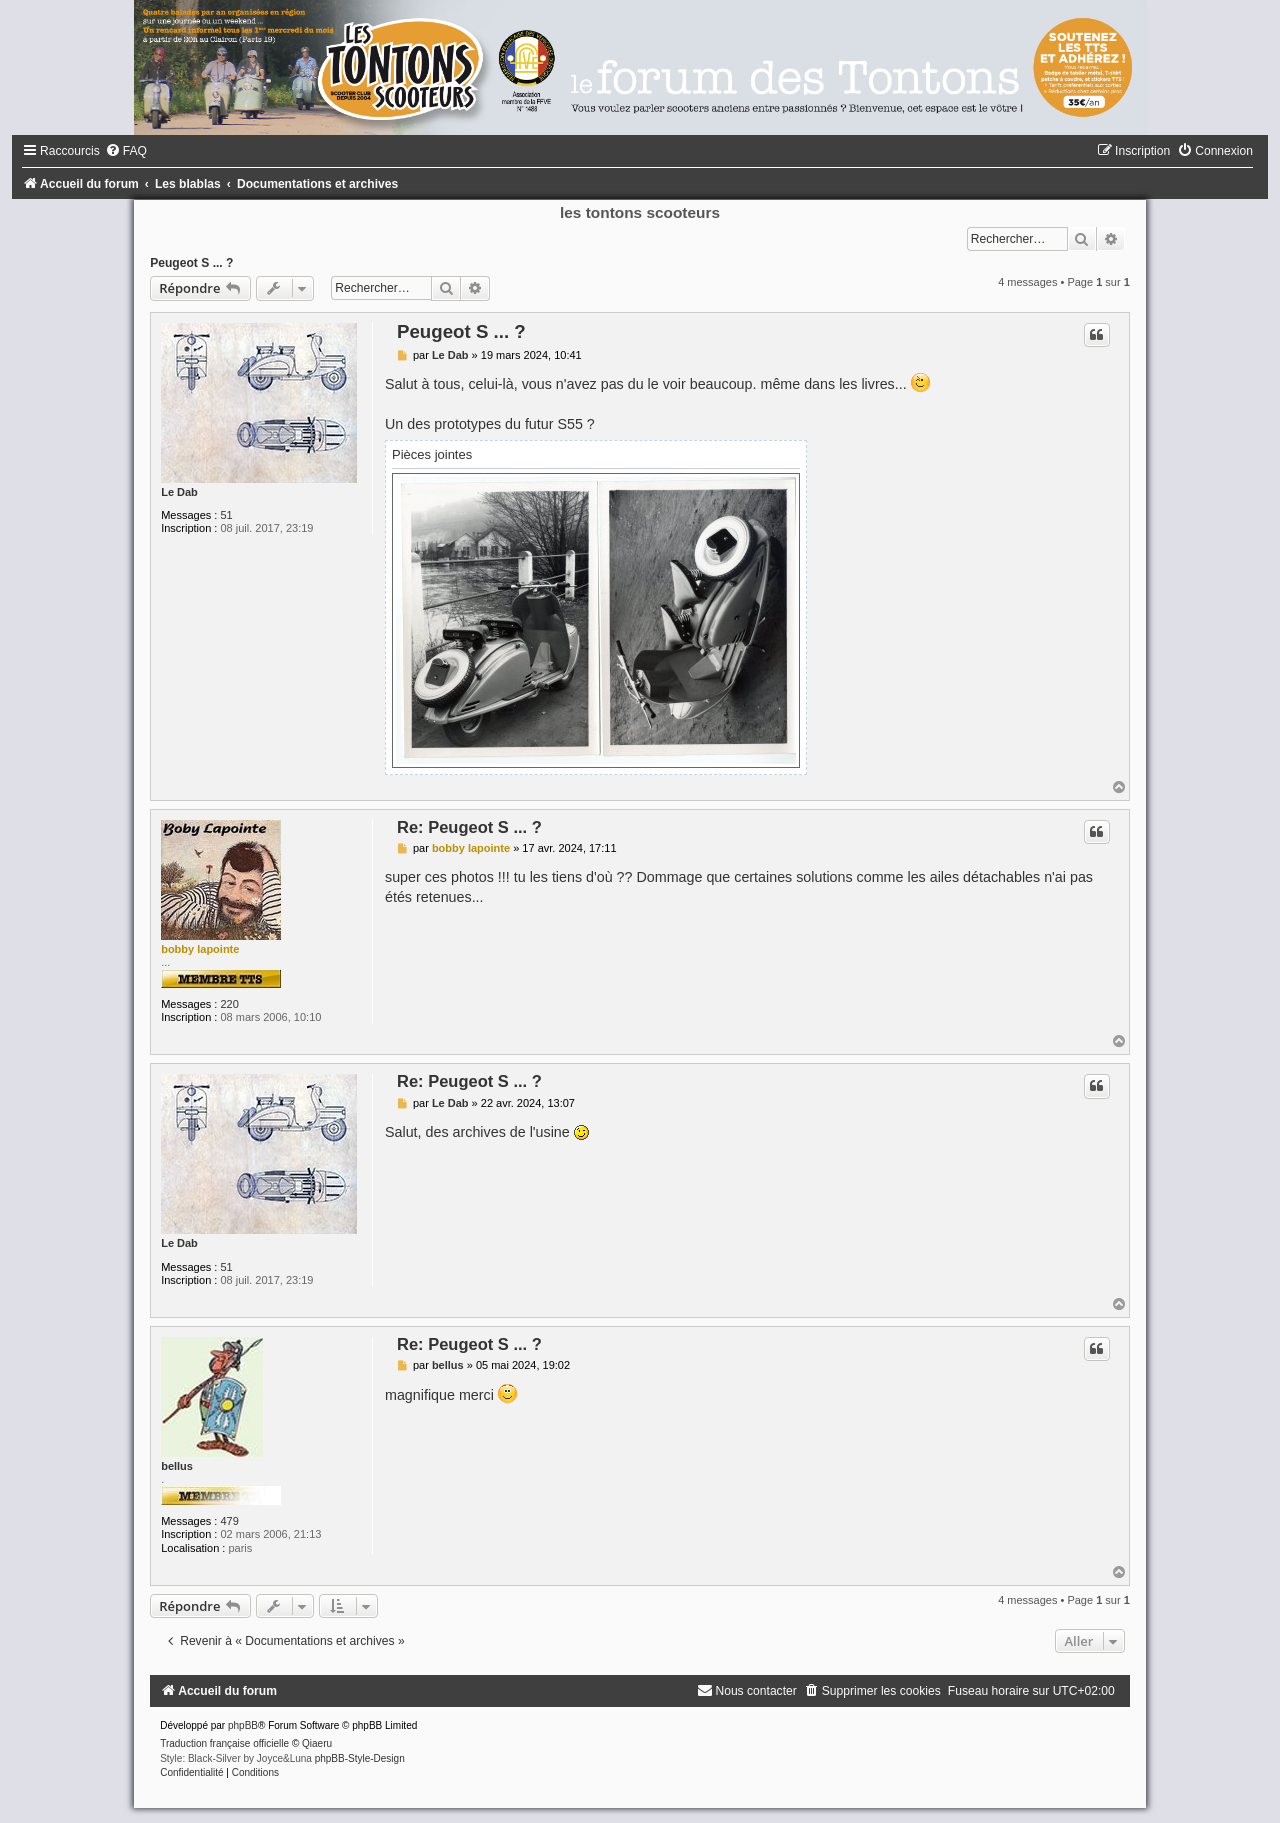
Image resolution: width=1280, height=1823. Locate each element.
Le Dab (179, 492)
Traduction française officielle (224, 1743)
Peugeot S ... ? (191, 263)
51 (226, 515)
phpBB (243, 1725)
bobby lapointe (200, 949)
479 (229, 1521)
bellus (177, 1466)
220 (229, 1004)
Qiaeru (317, 1743)
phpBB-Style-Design (360, 1758)
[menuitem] (126, 151)
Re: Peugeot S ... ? (469, 827)
